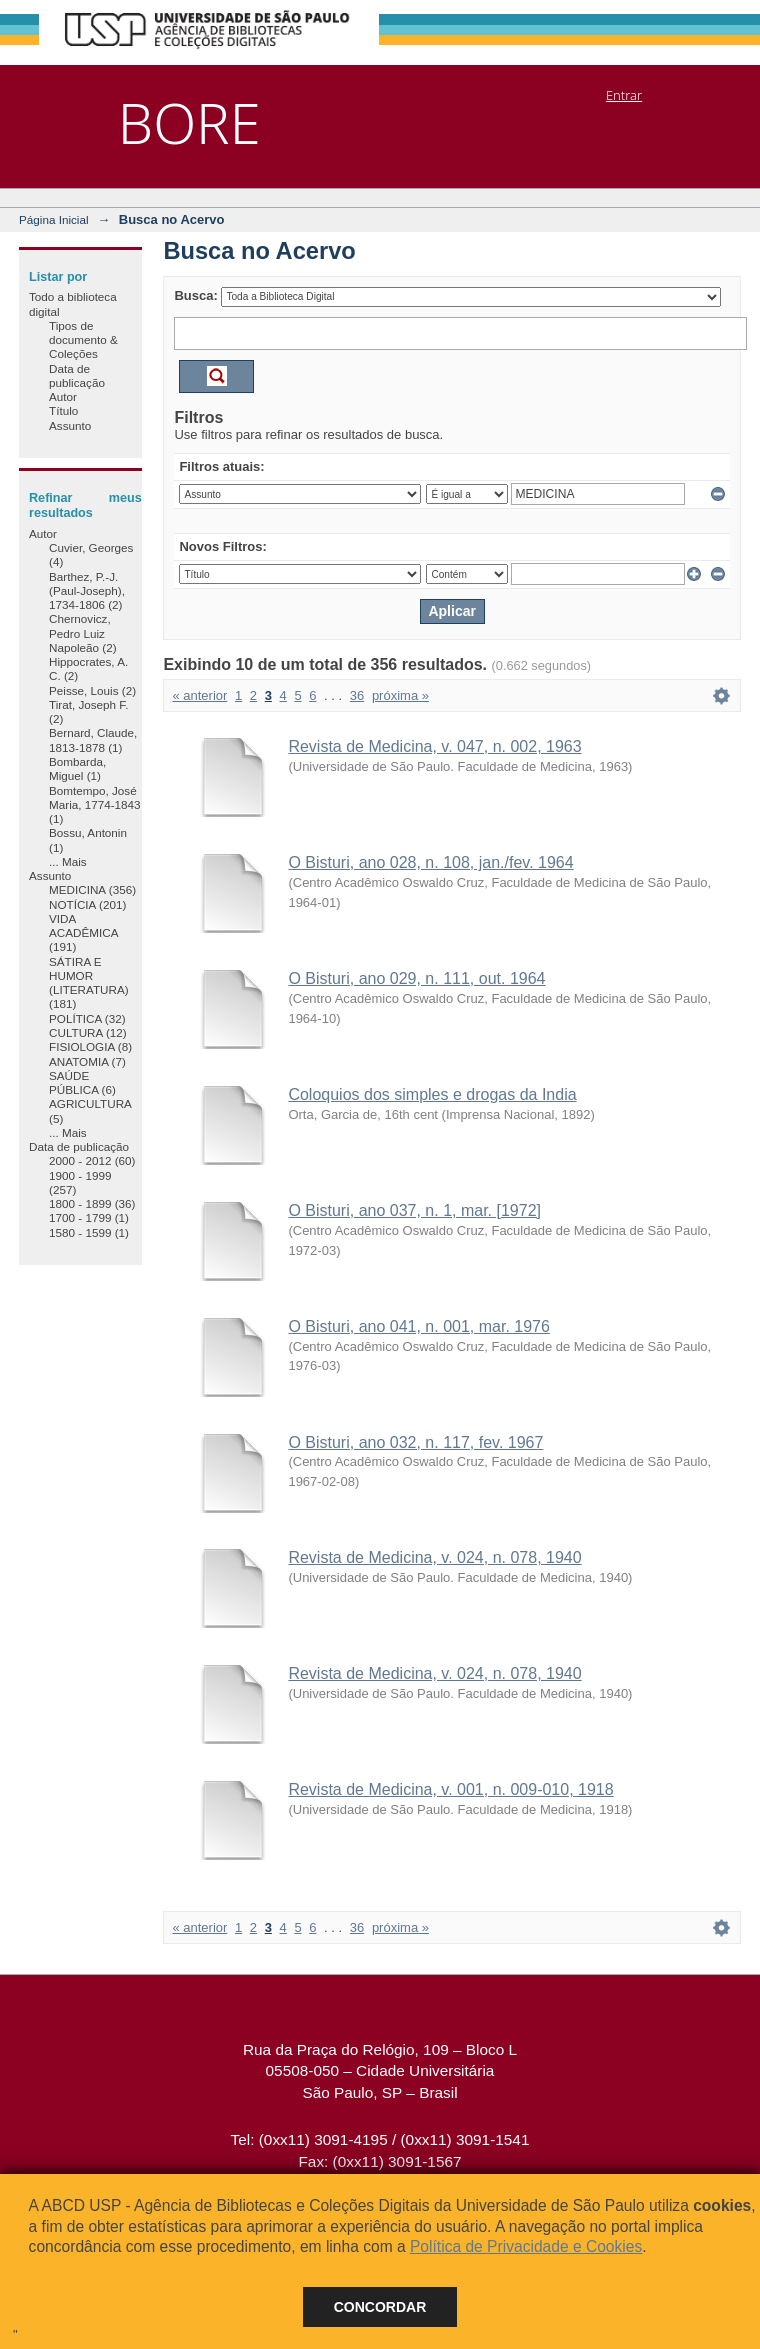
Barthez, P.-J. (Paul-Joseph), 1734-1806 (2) (87, 591)
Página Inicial (54, 219)
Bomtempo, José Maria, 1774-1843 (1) (95, 805)
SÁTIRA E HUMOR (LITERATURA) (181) (89, 983)
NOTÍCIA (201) (87, 904)
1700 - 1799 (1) (89, 1217)
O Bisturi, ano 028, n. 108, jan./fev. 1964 (430, 862)
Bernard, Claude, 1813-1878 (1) (93, 739)
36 (357, 695)
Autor (63, 396)
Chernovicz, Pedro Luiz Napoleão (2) (83, 633)
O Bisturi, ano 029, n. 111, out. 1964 (416, 978)
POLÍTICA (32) (87, 1018)
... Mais (68, 861)
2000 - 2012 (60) (92, 1160)
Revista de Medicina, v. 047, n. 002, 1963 (434, 746)
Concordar (380, 2307)
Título (63, 410)
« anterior (199, 695)
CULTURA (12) (88, 1032)
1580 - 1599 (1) (89, 1232)
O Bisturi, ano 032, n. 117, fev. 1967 (415, 1442)
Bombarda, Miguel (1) (77, 768)
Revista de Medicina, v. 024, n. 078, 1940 (434, 1557)
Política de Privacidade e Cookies (526, 2246)
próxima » (400, 695)
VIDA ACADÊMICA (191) (83, 933)
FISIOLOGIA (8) (90, 1046)
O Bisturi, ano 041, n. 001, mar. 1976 (419, 1326)
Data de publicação (77, 375)
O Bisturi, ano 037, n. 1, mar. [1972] (414, 1210)
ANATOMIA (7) (87, 1061)
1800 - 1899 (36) (92, 1203)
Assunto (70, 425)
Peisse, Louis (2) (92, 690)
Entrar (624, 95)
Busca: (195, 295)
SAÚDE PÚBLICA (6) (82, 1082)
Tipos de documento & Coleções (83, 340)
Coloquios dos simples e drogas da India (432, 1094)
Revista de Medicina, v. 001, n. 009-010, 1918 (450, 1789)
